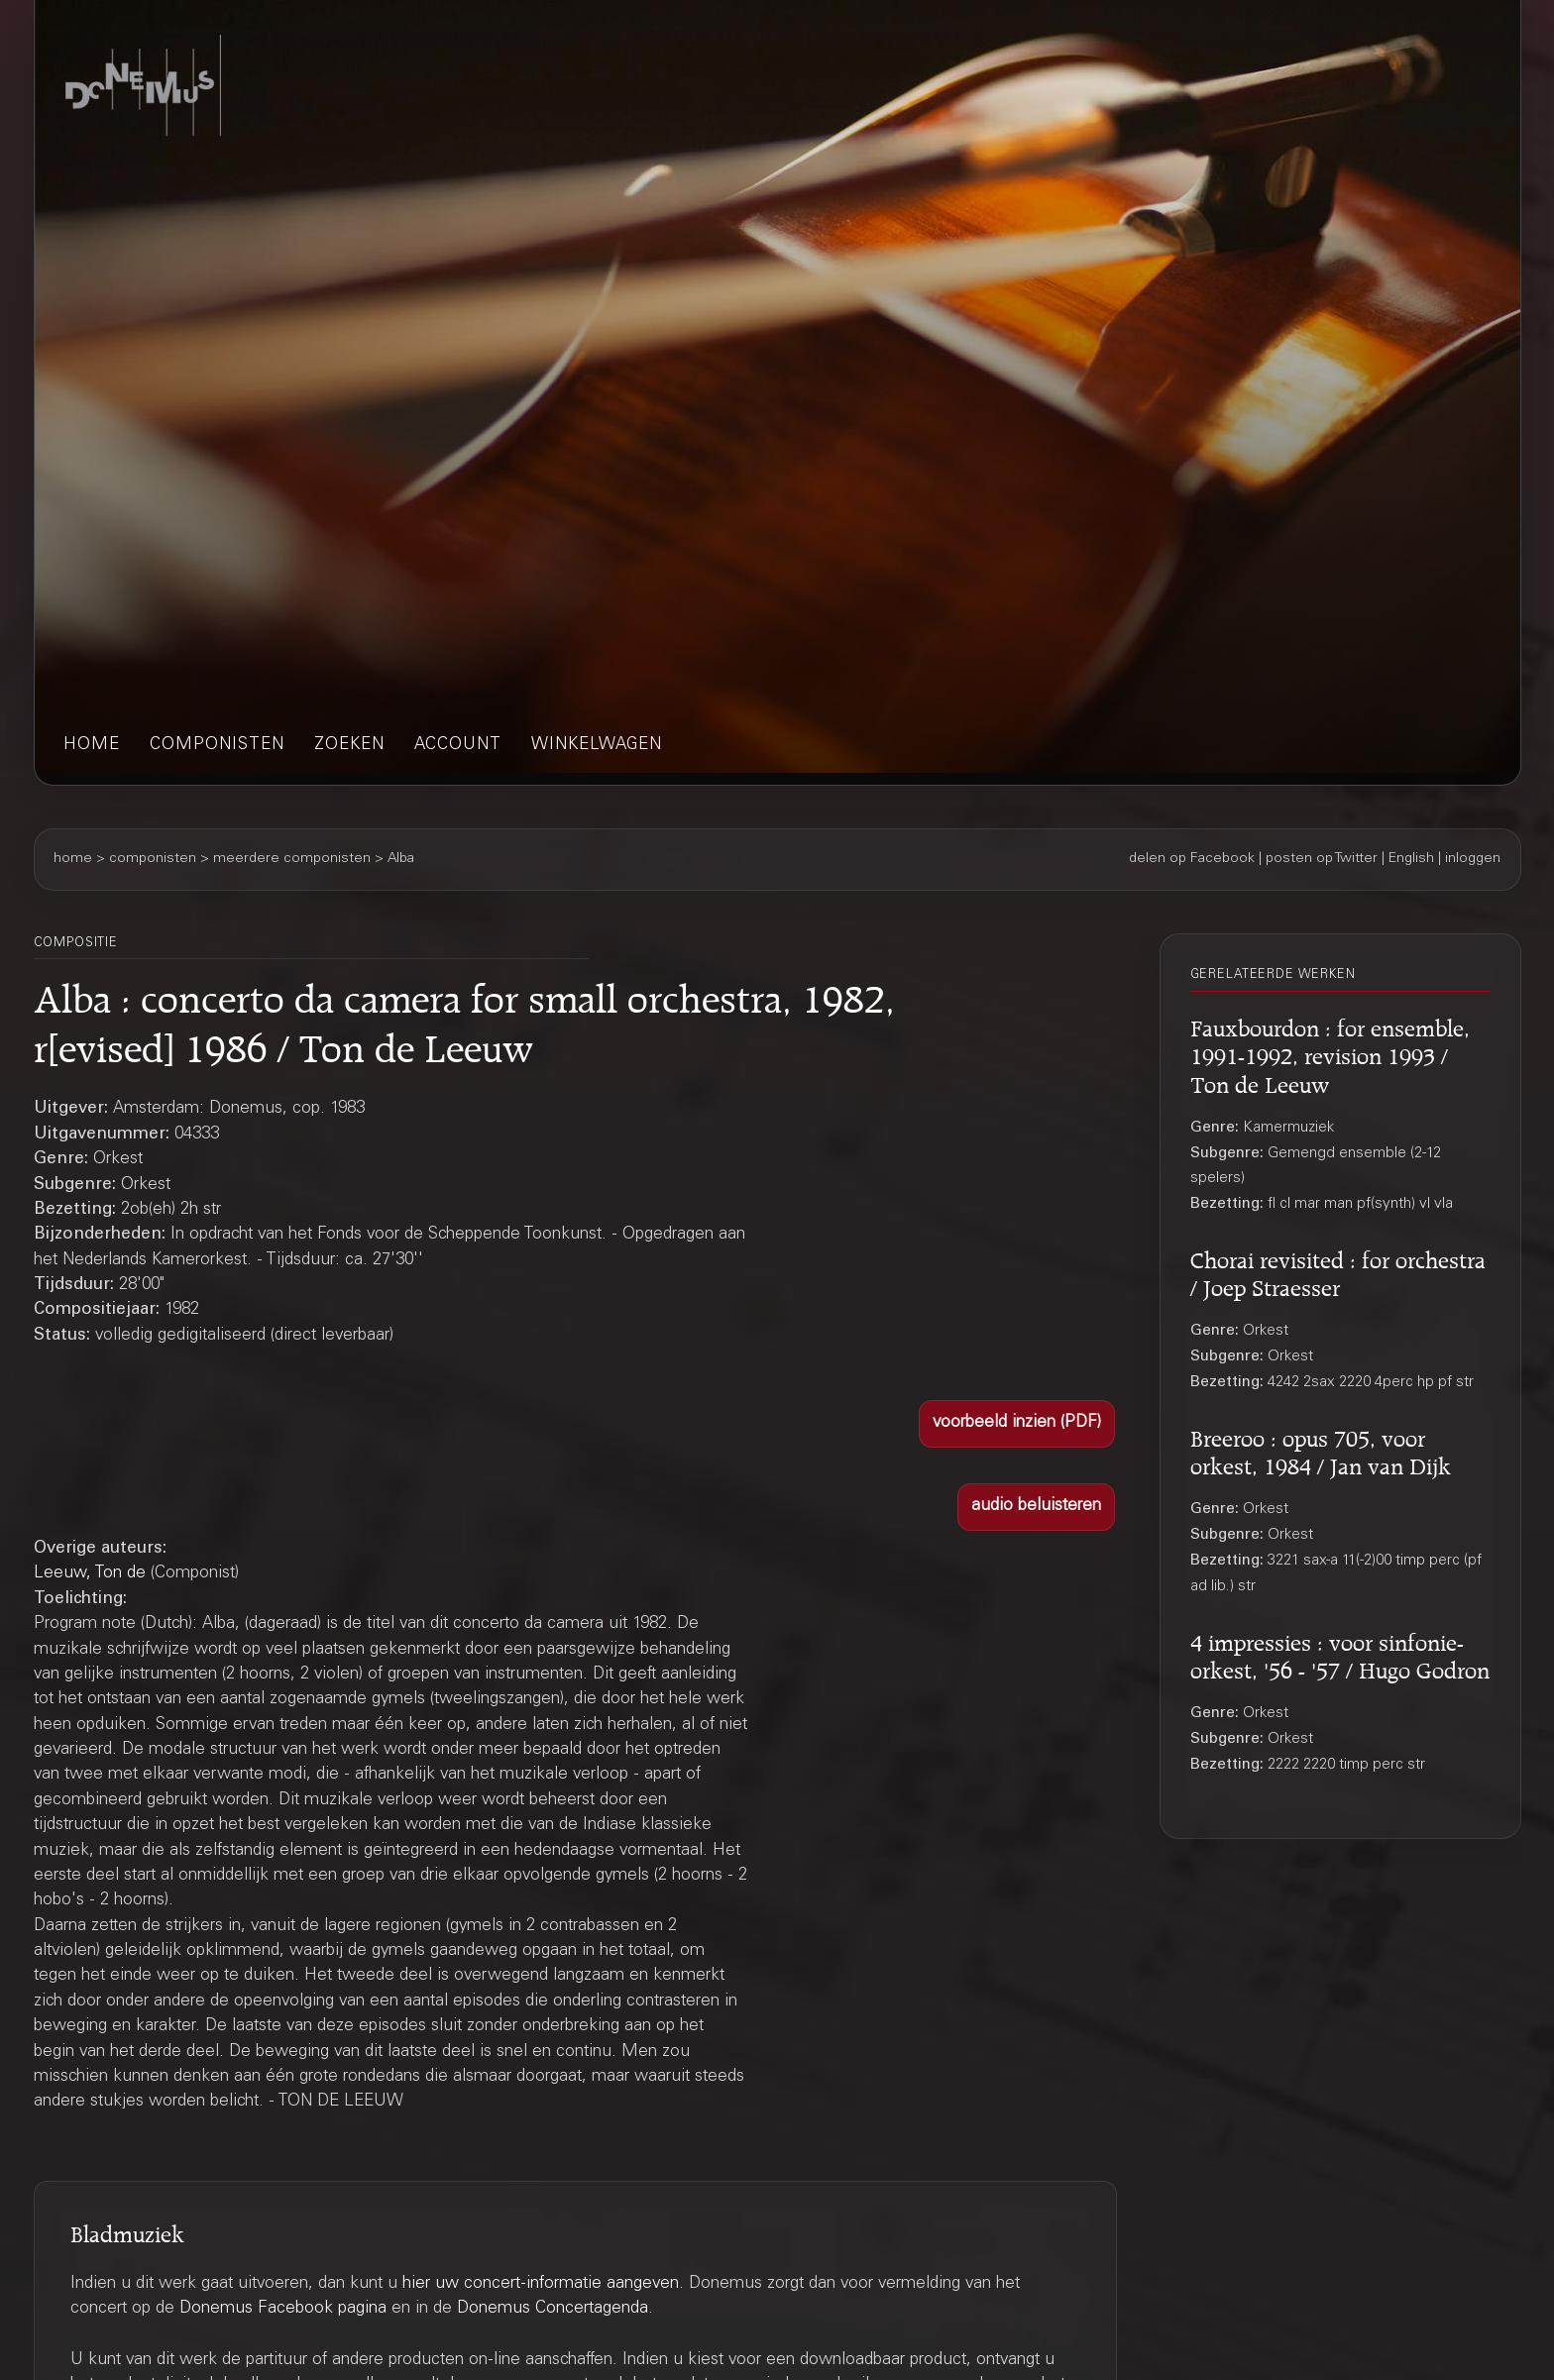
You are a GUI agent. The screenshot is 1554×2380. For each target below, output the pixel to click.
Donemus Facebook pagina (283, 2309)
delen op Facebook (1192, 859)
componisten (217, 745)
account (457, 745)
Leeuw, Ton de (90, 1574)
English (1411, 859)
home (91, 745)
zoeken (349, 745)
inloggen (1472, 859)
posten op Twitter (1322, 859)
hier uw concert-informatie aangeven (540, 2284)
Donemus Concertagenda (552, 2309)
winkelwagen (596, 745)
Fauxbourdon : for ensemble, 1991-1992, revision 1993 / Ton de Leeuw (1330, 1053)
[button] (1017, 1424)
